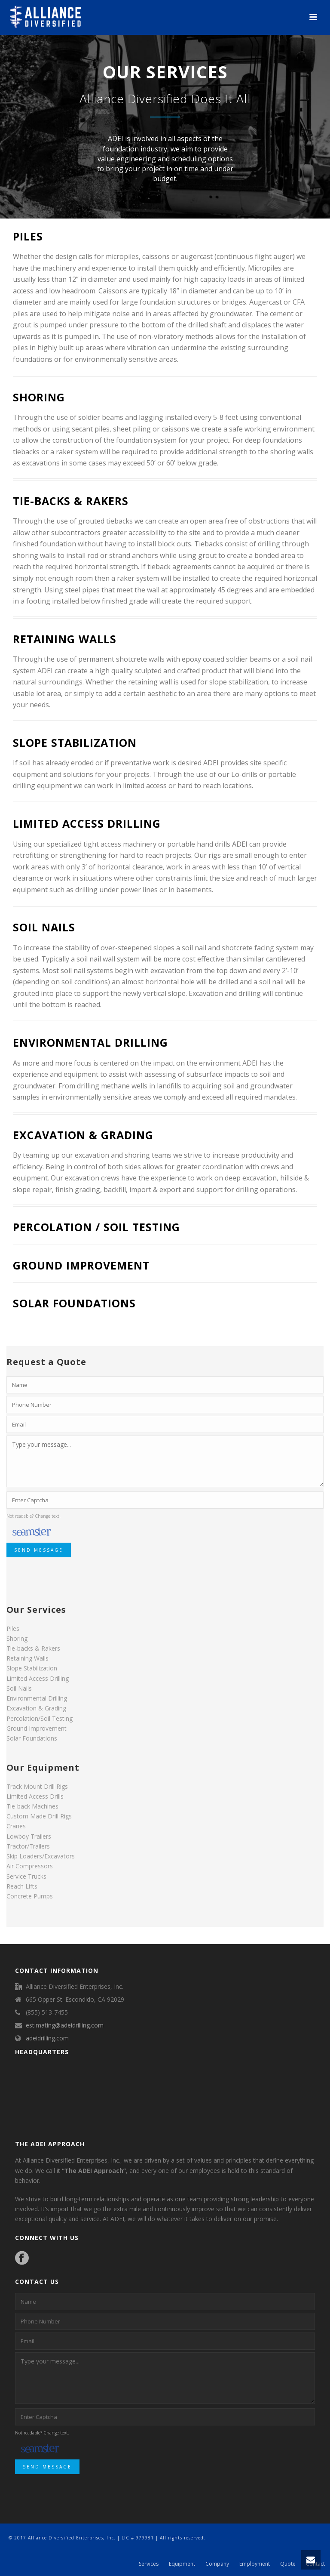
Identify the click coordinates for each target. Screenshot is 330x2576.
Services (149, 2564)
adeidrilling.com (47, 2038)
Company (217, 2564)
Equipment (182, 2564)
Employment (254, 2564)
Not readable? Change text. (33, 1516)
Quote (288, 2564)
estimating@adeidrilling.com (65, 2025)
